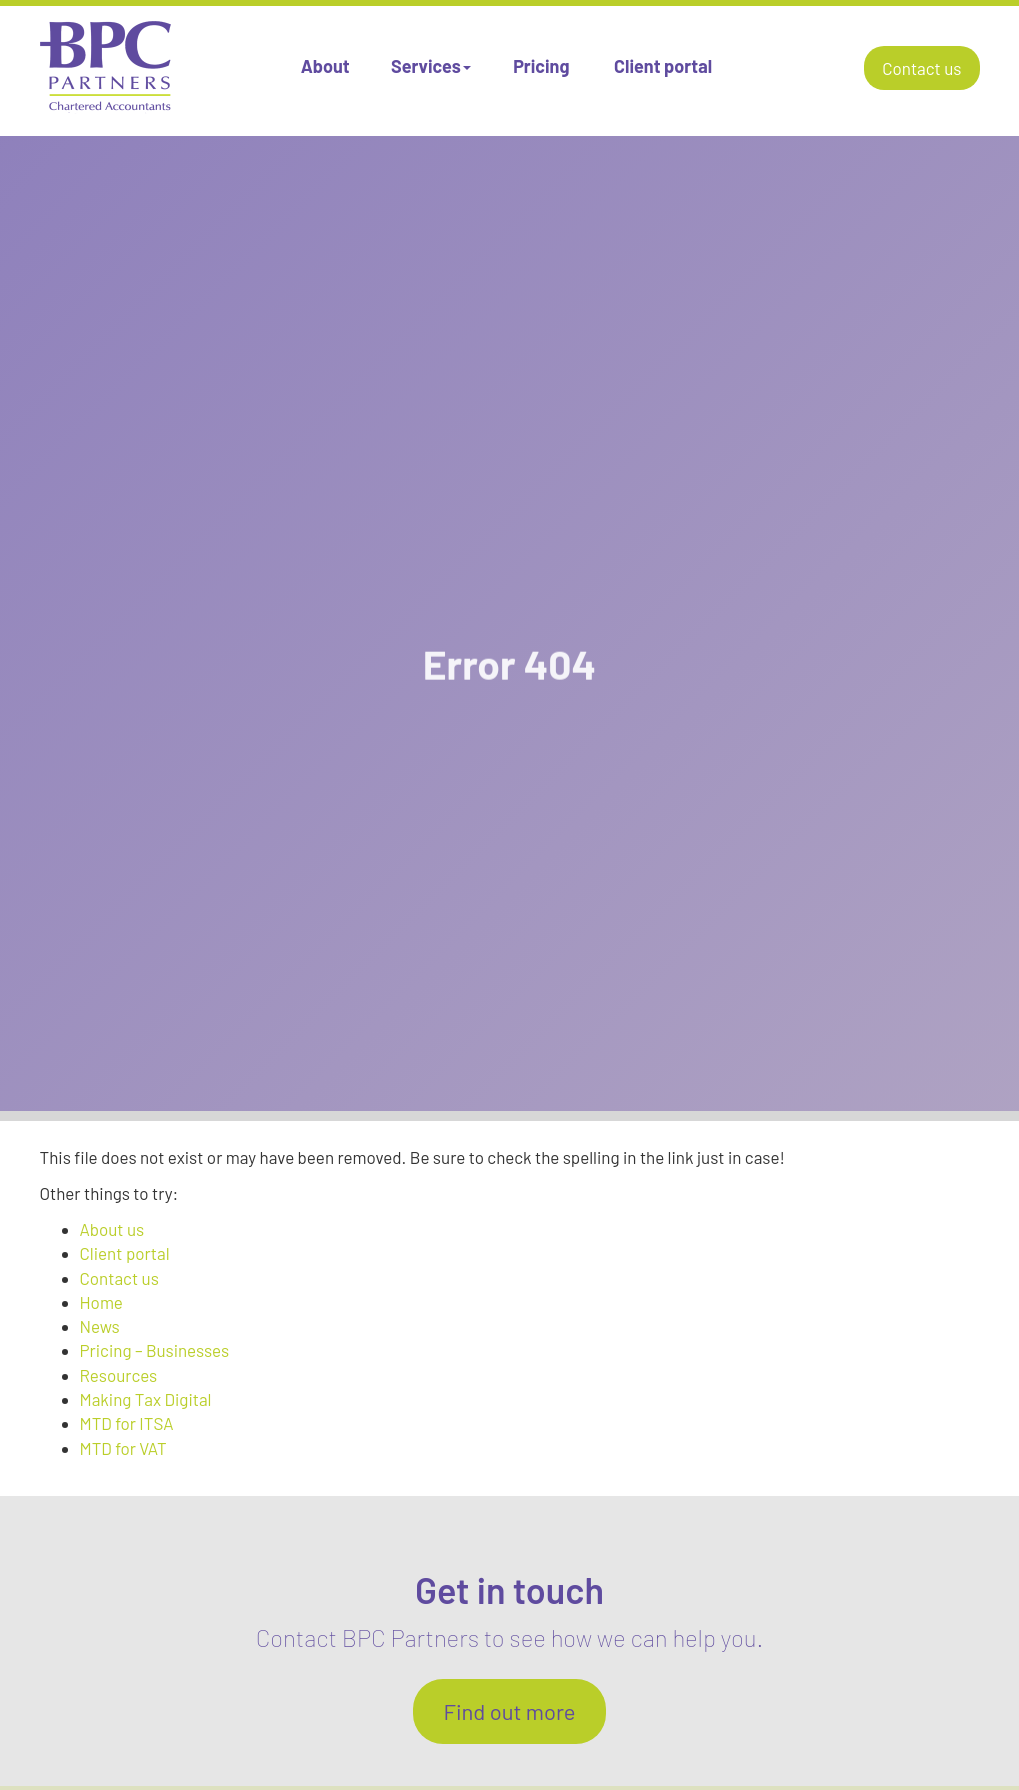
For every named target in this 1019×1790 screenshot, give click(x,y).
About (325, 66)
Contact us (921, 68)
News (100, 1326)
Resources (119, 1375)
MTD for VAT (123, 1448)
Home (101, 1302)
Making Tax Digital (146, 1399)
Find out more (509, 1711)
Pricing (541, 66)
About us (112, 1229)
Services (431, 66)
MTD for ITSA (127, 1423)
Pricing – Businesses (155, 1350)
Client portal (663, 66)
